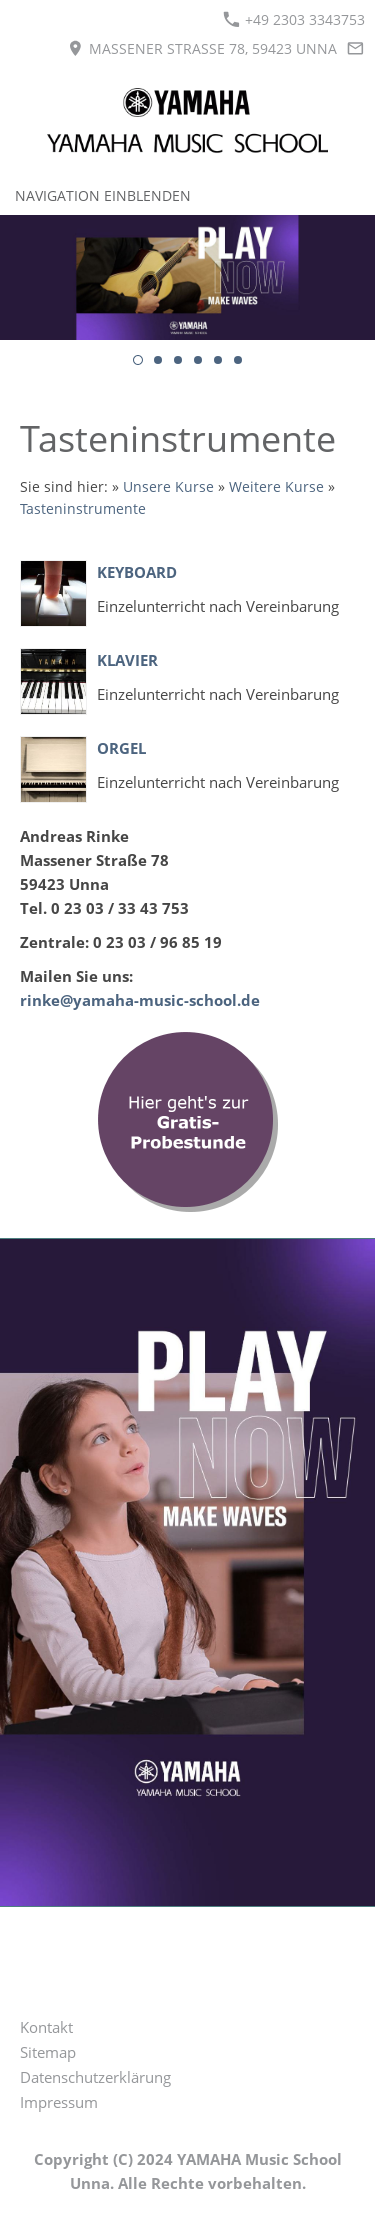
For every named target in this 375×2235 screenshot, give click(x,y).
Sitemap (48, 2052)
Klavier (127, 660)
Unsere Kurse (168, 487)
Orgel (121, 748)
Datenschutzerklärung (95, 2077)
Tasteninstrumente (83, 509)
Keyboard (137, 572)
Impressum (59, 2102)
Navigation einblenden (103, 195)
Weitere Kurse (276, 487)
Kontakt (46, 2027)
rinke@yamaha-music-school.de (140, 1000)
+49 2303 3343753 (294, 19)
